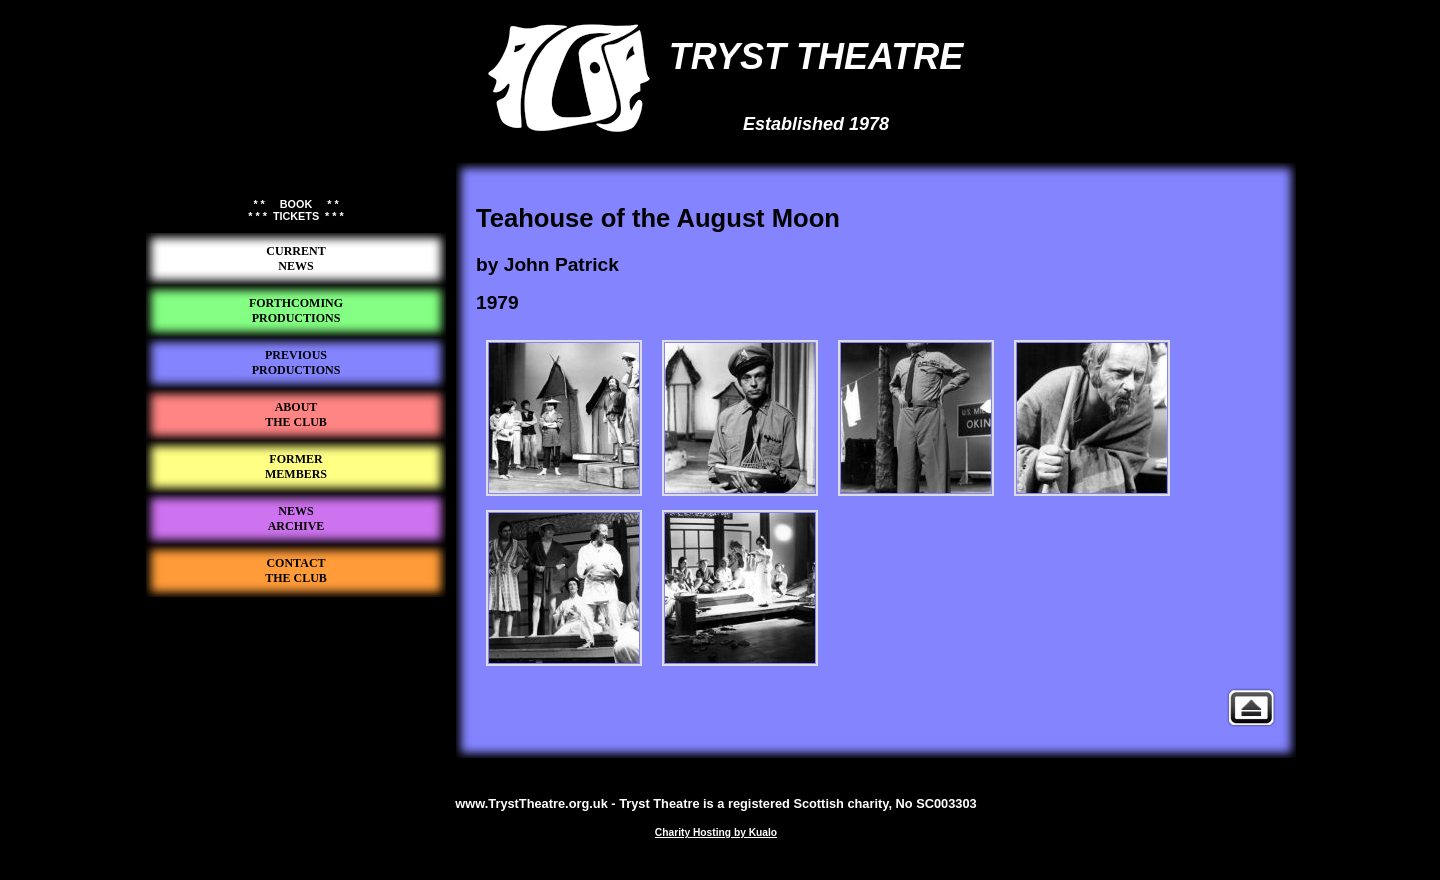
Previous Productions (1251, 707)
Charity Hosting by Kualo (716, 832)
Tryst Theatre (296, 631)
